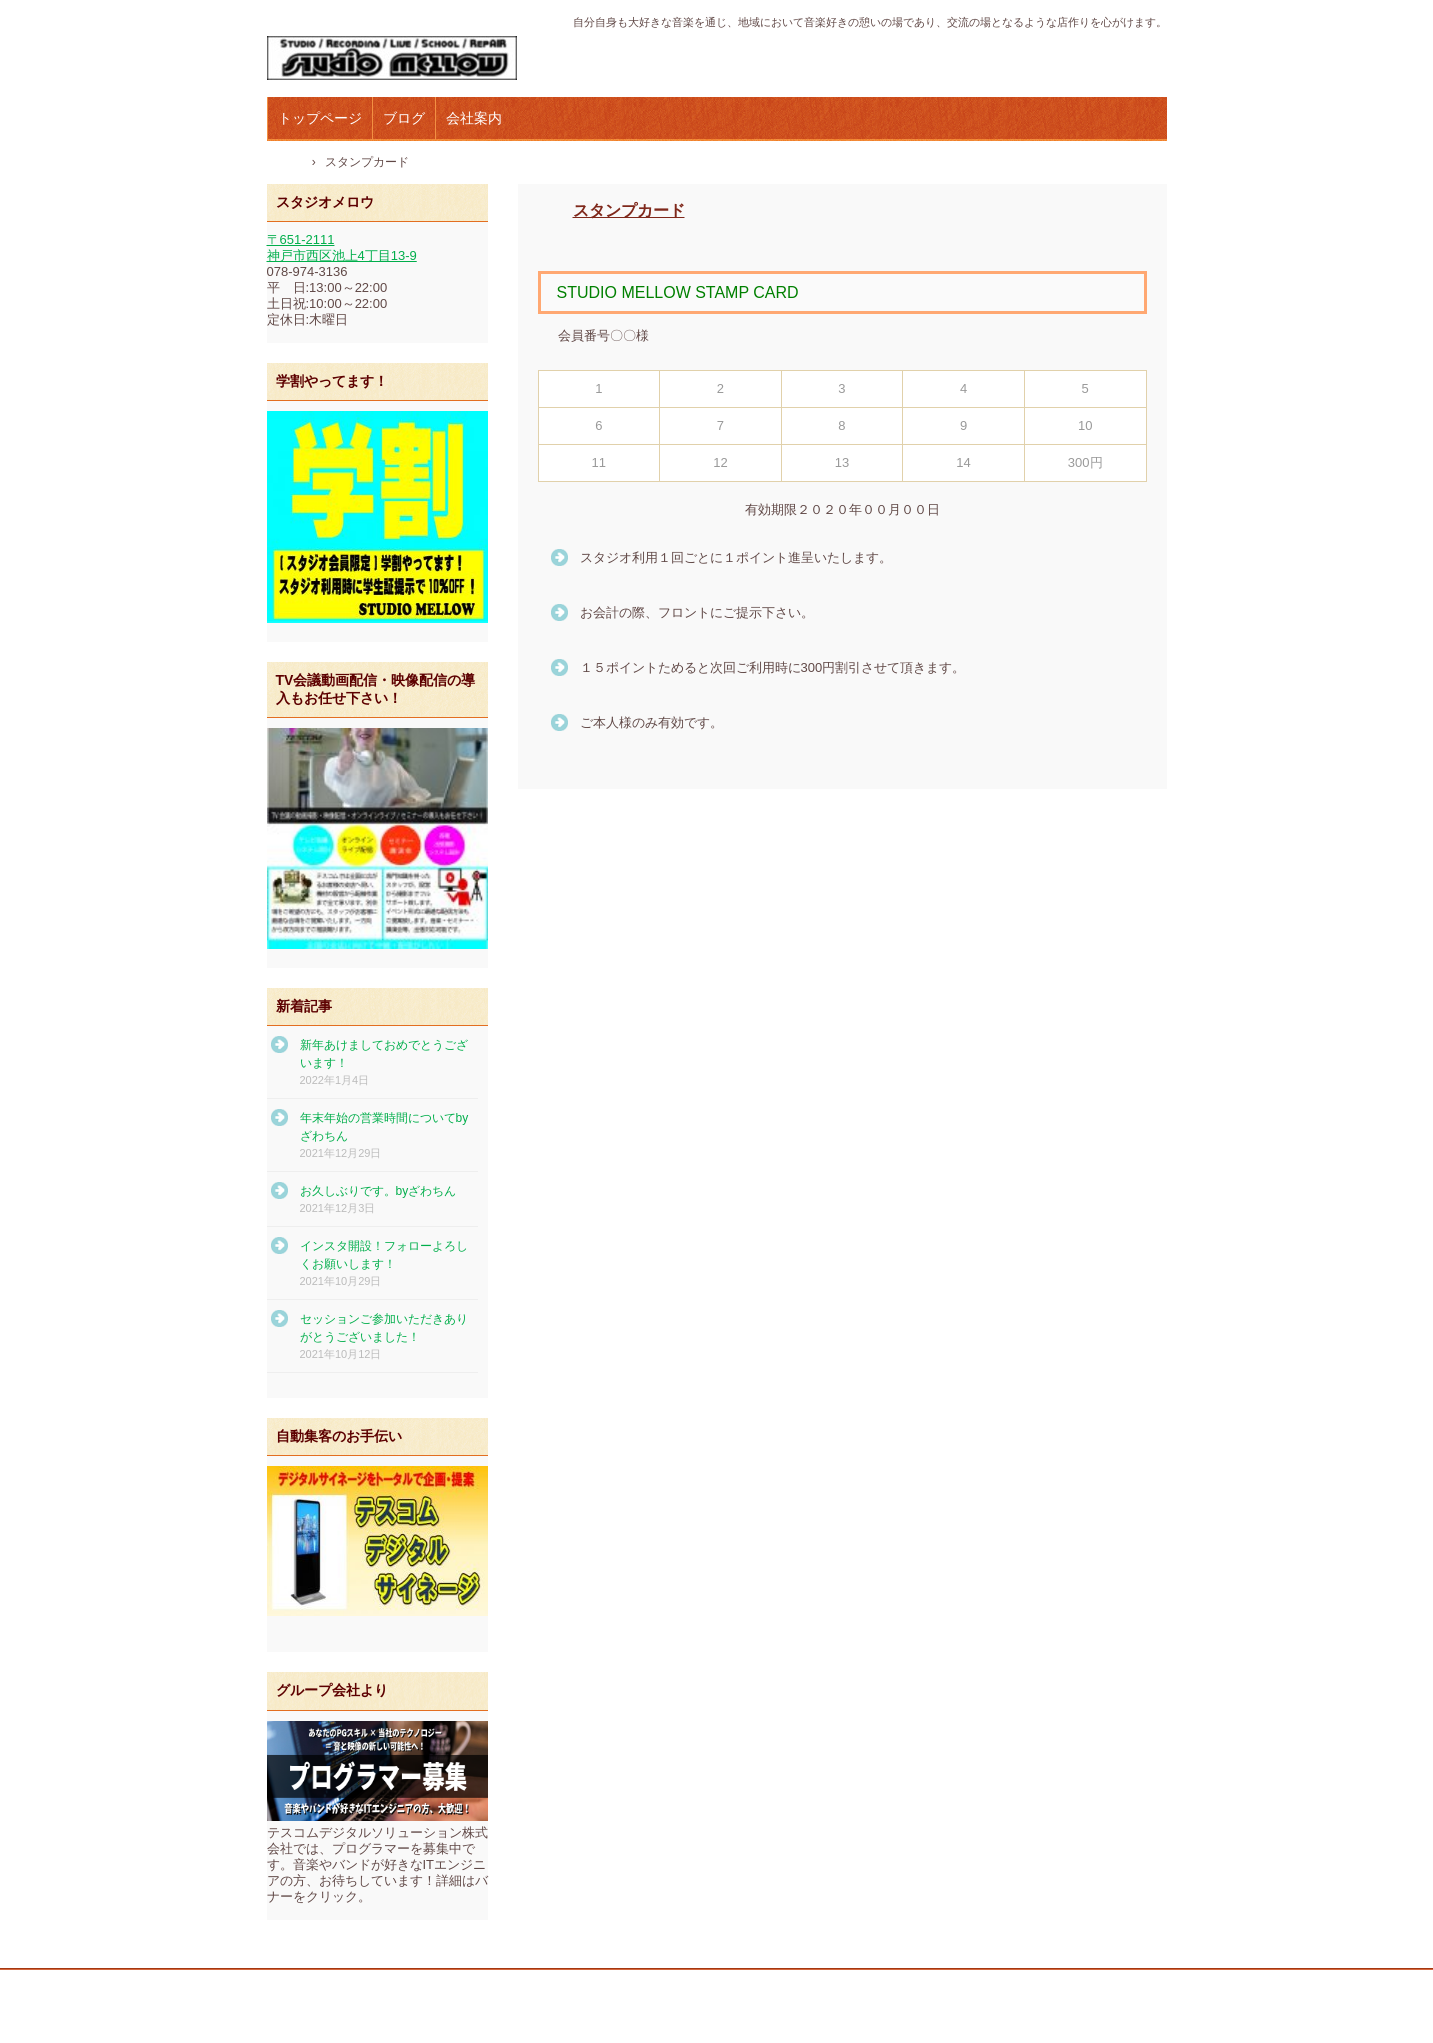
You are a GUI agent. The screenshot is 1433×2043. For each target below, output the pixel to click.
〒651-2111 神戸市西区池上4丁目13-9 (342, 247)
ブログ (404, 118)
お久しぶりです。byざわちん (378, 1191)
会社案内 (474, 118)
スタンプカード (629, 210)
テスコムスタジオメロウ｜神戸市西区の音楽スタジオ (401, 59)
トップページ (320, 118)
